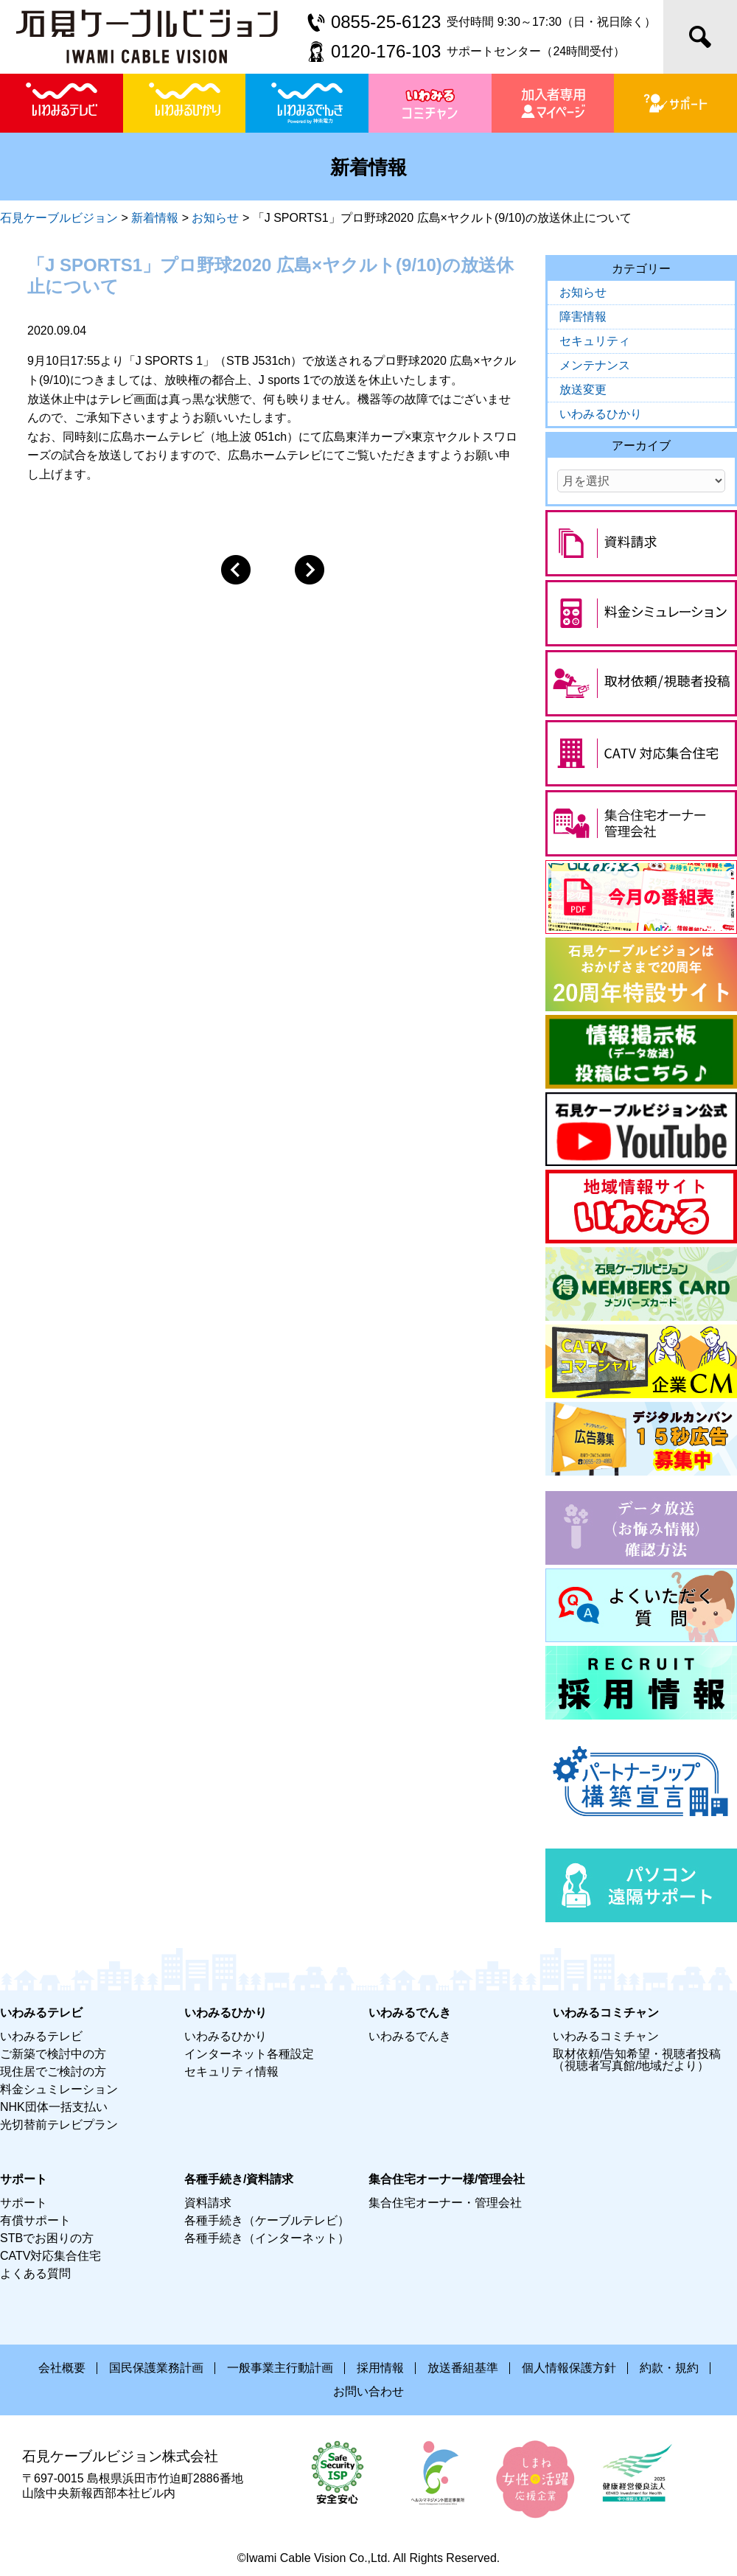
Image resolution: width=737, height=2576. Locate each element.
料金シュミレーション (59, 2089)
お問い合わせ (368, 2391)
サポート (23, 2202)
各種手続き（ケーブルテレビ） (266, 2220)
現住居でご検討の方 (53, 2071)
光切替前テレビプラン (59, 2124)
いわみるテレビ (41, 2036)
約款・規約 (669, 2368)
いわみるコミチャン (606, 2036)
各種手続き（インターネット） (266, 2238)
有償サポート (35, 2220)
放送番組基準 (462, 2368)
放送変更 (583, 389)
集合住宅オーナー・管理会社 (445, 2202)
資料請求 (207, 2202)
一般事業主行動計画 (280, 2368)
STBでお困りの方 (47, 2238)
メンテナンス (594, 365)
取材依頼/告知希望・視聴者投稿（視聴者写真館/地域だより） (637, 2060)
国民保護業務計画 (156, 2368)
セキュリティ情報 (231, 2071)
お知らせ (583, 292)
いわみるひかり (600, 414)
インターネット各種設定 (249, 2054)
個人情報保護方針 (569, 2368)
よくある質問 (35, 2273)
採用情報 (380, 2368)
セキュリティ (594, 341)
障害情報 (583, 316)
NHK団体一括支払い (54, 2107)
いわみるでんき (409, 2036)
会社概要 (61, 2368)
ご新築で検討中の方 (53, 2054)
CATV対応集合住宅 (50, 2255)
